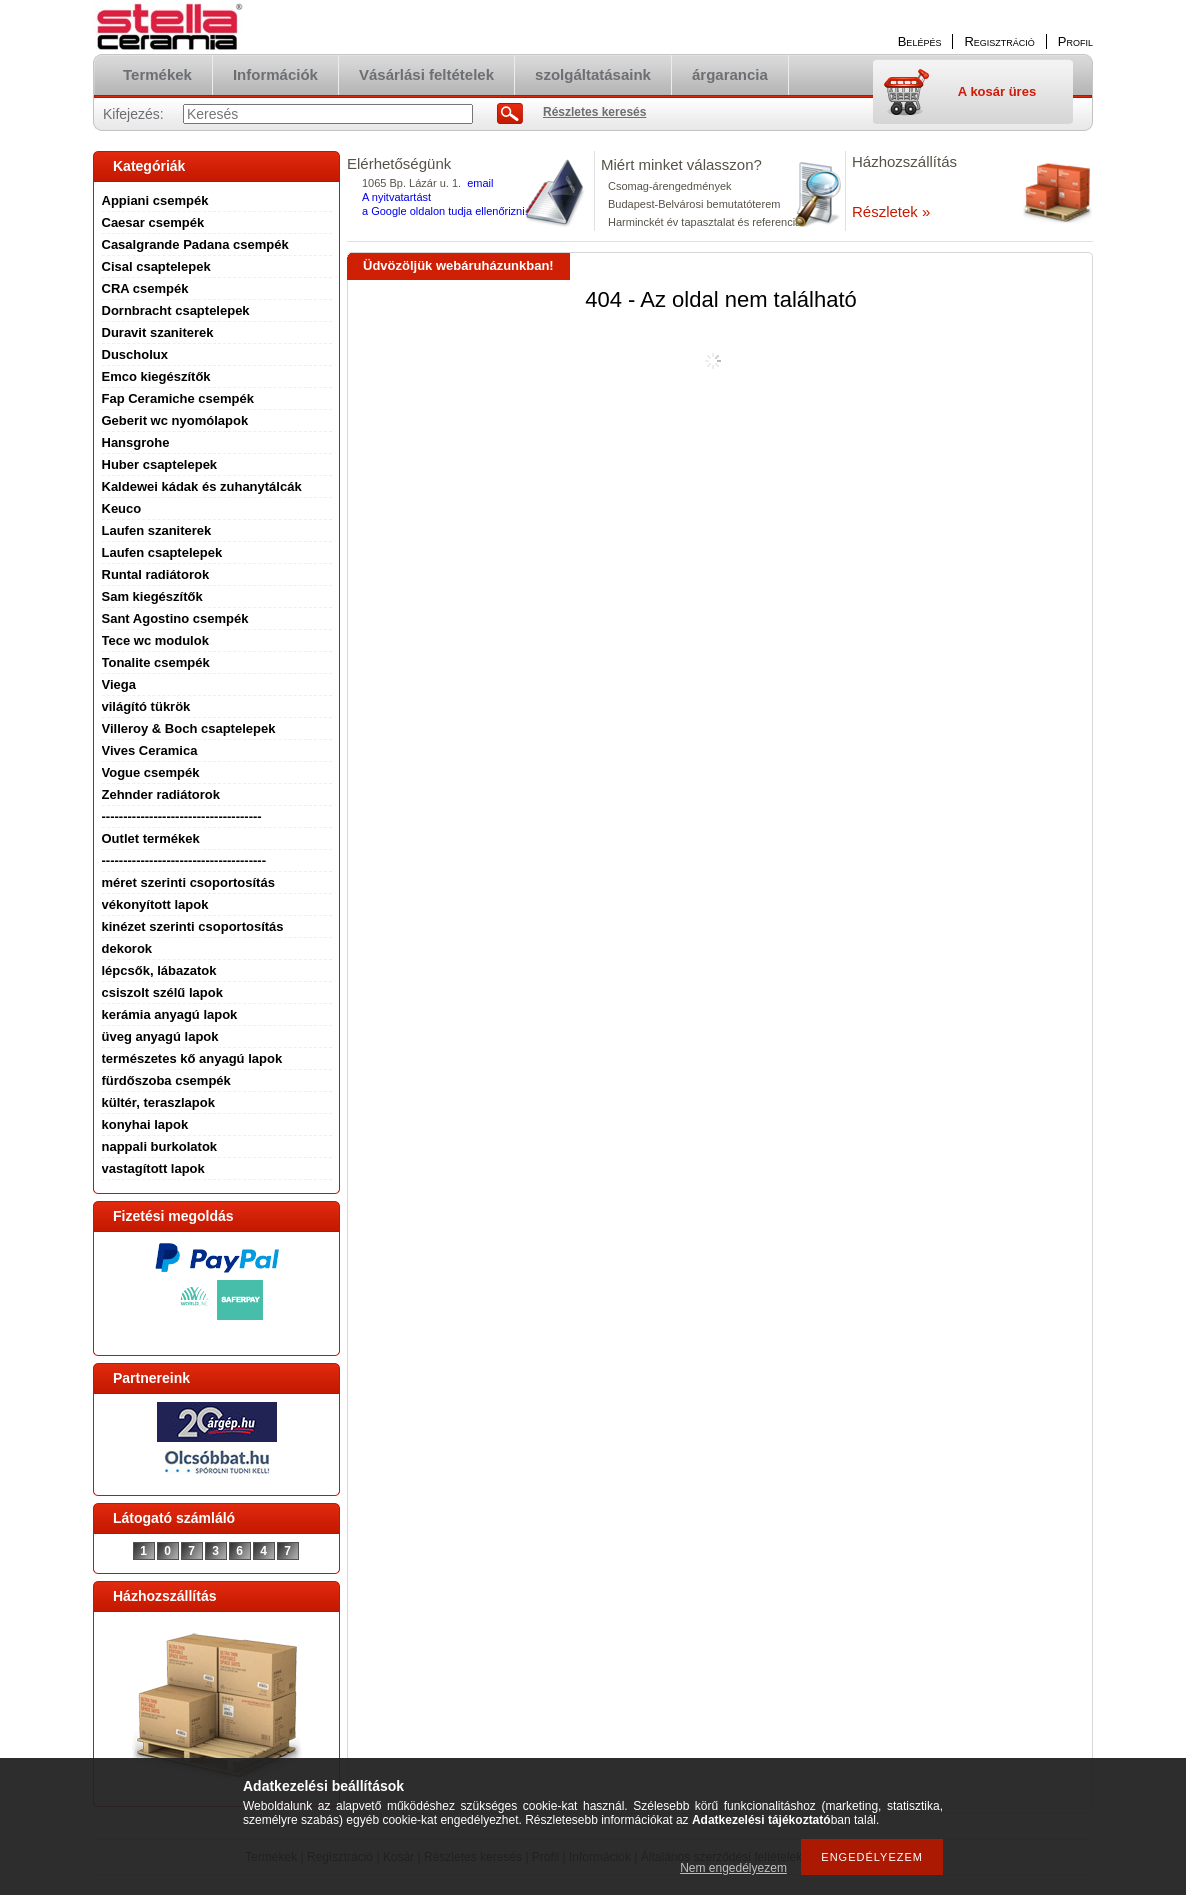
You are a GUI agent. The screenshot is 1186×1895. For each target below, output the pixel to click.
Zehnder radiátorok (161, 794)
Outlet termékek (151, 838)
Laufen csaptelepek (162, 552)
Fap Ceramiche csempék (178, 398)
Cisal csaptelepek (156, 266)
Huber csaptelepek (160, 464)
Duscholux (135, 354)
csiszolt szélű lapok (162, 992)
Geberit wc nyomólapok (175, 420)
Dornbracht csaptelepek (176, 310)
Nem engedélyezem (733, 1868)
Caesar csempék (153, 222)
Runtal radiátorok (156, 574)
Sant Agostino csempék (175, 618)
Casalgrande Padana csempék (195, 244)
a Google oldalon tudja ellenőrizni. (445, 211)
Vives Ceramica (150, 750)
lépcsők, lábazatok (159, 970)
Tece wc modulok (155, 640)
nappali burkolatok (160, 1146)
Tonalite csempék (156, 662)
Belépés (920, 41)
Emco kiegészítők (156, 376)
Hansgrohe (136, 442)
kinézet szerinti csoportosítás (193, 926)
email (480, 183)
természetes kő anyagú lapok (192, 1058)
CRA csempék (145, 288)
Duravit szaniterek (158, 332)
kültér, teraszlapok (158, 1102)
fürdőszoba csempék (166, 1080)
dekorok (127, 948)
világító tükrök (146, 706)
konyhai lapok (145, 1124)
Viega (119, 684)
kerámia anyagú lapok (170, 1014)
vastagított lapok (153, 1168)
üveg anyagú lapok (160, 1036)
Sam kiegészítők (152, 596)
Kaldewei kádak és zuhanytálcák (202, 486)
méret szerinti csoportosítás (188, 882)
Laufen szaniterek (157, 530)
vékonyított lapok (155, 904)
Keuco (122, 508)
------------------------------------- (182, 816)
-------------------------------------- (184, 860)
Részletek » (891, 211)
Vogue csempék (151, 772)
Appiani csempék (155, 200)
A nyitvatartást (396, 197)
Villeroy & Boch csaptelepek (189, 728)
